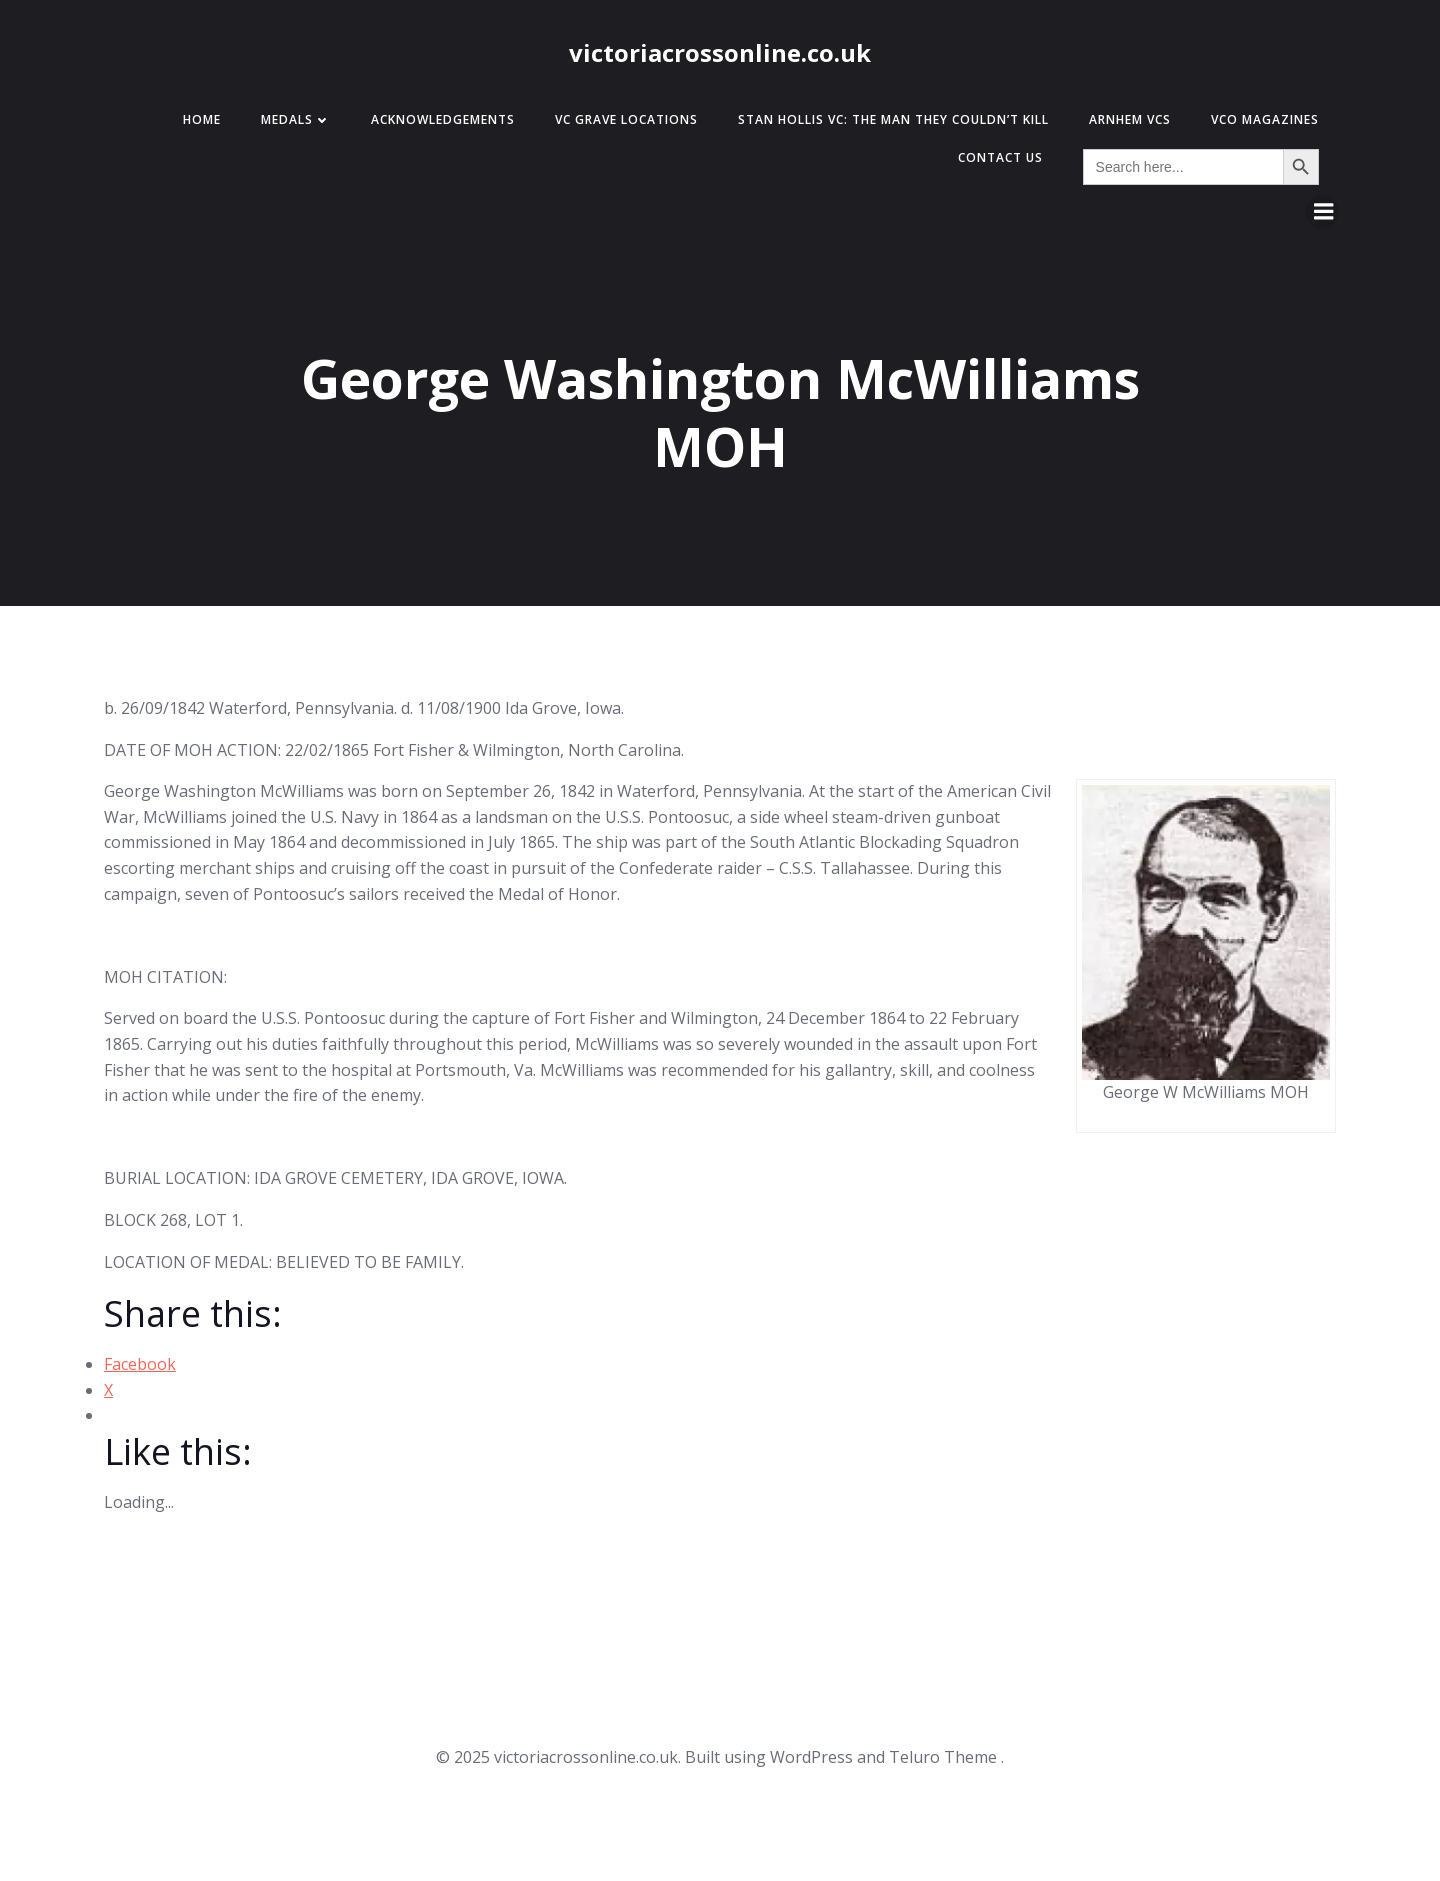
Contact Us (1000, 157)
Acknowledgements (443, 119)
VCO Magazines (1265, 119)
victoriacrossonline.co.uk (720, 52)
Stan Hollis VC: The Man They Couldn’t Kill (893, 119)
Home (202, 119)
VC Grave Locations (626, 119)
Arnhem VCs (1130, 119)
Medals (296, 119)
